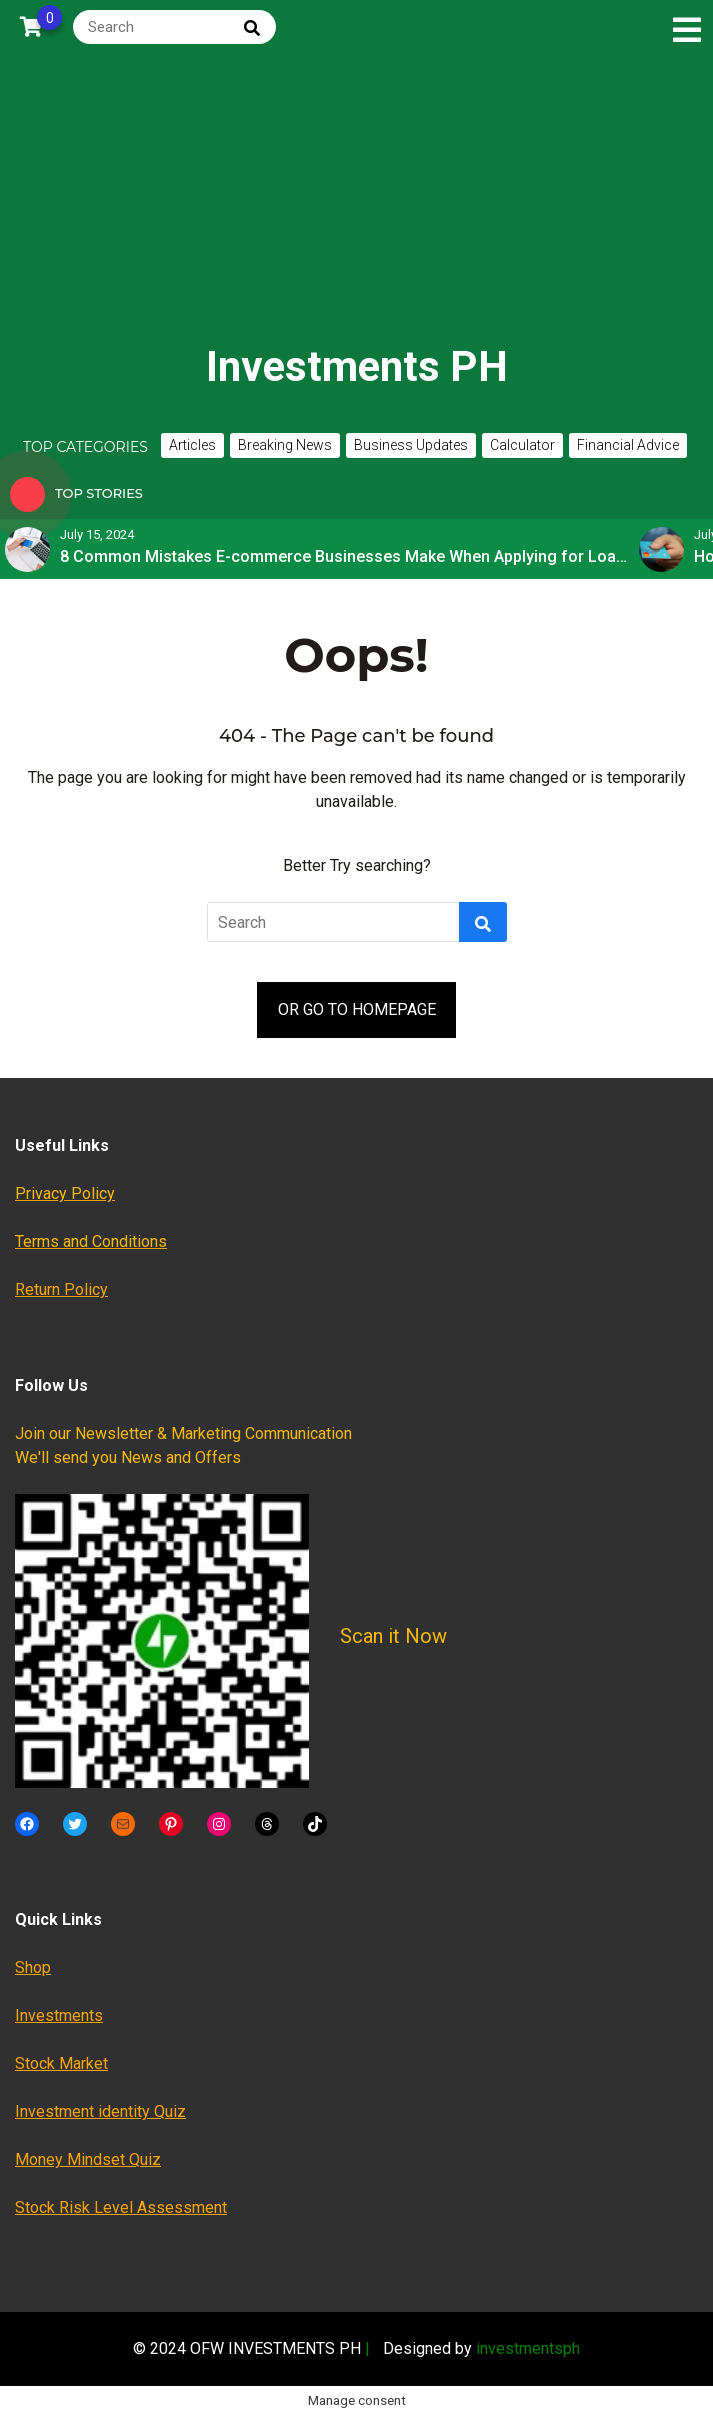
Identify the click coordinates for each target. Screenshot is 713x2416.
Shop (33, 1967)
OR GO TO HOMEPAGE (357, 1009)
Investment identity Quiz (100, 2111)
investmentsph (528, 2348)
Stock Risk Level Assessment (121, 2207)
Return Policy (61, 1289)
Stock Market (61, 2063)
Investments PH (357, 366)
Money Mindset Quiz (88, 2159)
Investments (59, 2015)
